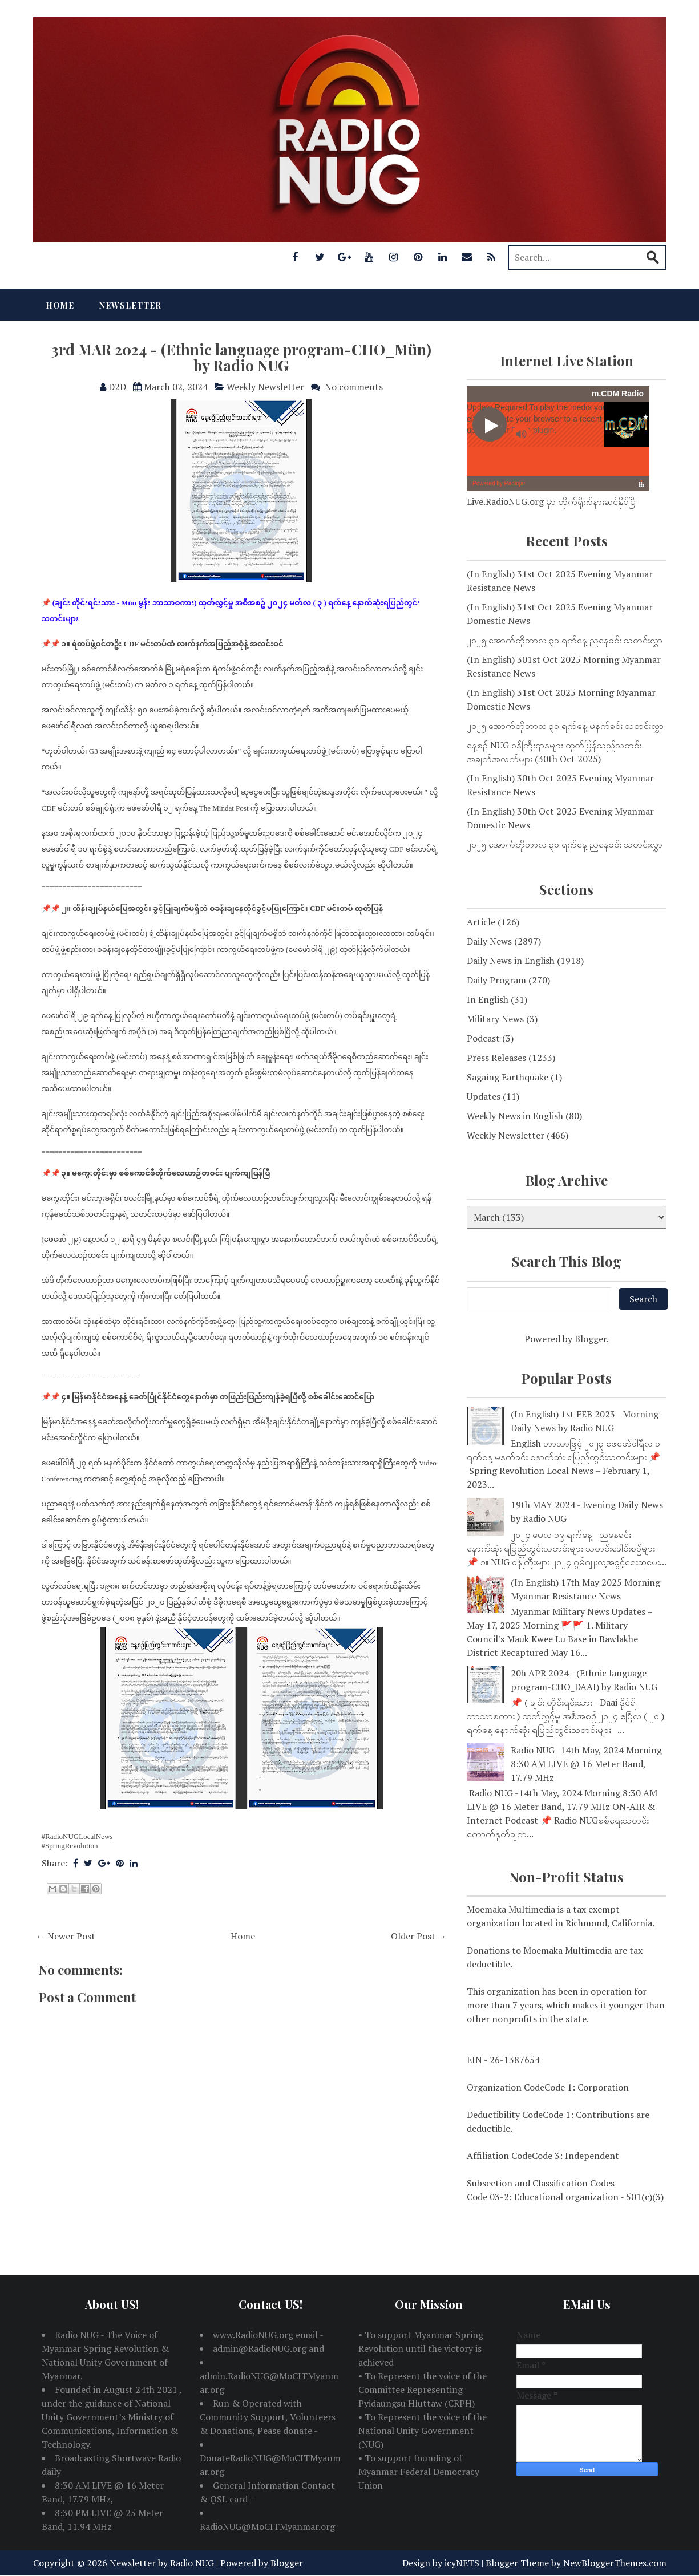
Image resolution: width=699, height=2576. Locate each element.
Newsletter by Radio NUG (162, 2563)
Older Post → (419, 1936)
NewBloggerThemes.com (614, 2563)
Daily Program (496, 980)
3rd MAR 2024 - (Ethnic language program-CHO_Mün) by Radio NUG (241, 357)
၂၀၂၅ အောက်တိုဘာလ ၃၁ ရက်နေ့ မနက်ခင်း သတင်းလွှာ (565, 725)
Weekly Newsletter (265, 386)
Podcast (483, 1038)
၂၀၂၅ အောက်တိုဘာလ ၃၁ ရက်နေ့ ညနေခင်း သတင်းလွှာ (564, 640)
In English (487, 999)
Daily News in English (511, 960)
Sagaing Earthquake (507, 1077)
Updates (483, 1096)
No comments (354, 386)
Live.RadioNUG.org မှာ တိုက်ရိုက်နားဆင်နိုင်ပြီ (551, 501)
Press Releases (496, 1057)
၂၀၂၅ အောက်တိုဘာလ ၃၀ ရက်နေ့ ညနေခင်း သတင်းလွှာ (564, 844)
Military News (495, 1018)
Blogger (591, 1338)
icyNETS (462, 2563)
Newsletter (130, 305)
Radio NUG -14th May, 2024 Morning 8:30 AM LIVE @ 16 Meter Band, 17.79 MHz (586, 1764)
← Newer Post (65, 1936)
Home (60, 305)
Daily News (489, 941)
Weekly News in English (515, 1115)
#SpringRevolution (70, 1845)
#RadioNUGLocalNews (77, 1836)
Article (481, 922)
